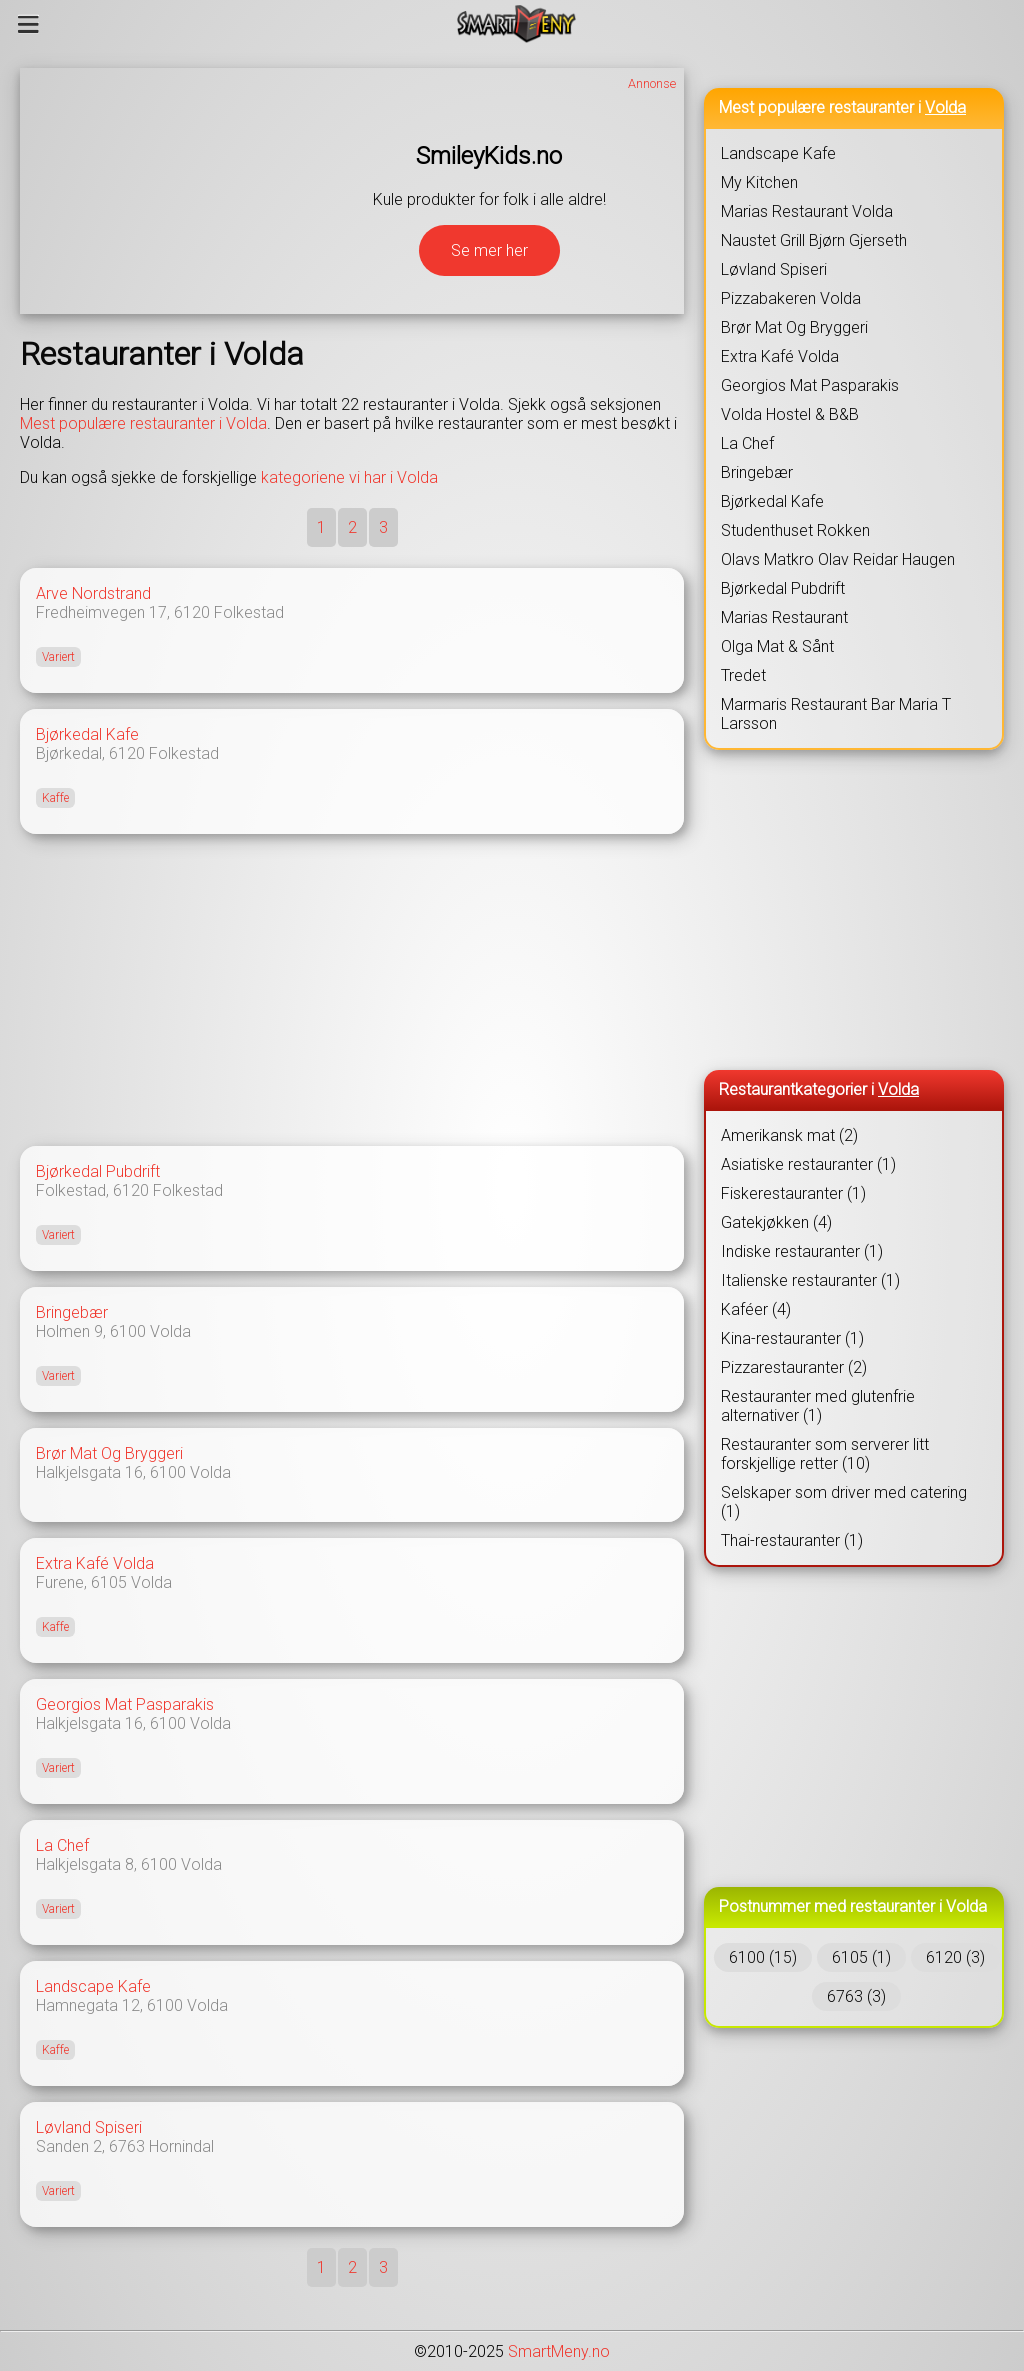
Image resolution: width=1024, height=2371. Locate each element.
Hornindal (181, 2146)
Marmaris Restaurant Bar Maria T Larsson (836, 714)
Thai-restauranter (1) (792, 1540)
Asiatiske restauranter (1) (808, 1164)
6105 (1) (861, 1957)
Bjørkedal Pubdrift (98, 1171)
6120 (192, 612)
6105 (109, 1582)
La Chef (62, 1845)
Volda (170, 1331)
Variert (58, 657)
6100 (128, 1331)
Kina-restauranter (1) (792, 1338)
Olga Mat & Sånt (777, 646)
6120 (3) (955, 1957)
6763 (127, 2146)
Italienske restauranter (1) (810, 1280)
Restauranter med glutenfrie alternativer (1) (818, 1406)
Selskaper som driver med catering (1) (844, 1502)
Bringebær (72, 1312)
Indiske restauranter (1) (802, 1251)
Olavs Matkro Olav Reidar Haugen (838, 559)
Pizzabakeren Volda (791, 298)
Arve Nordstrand (93, 593)
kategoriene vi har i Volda (349, 477)
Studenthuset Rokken (795, 530)
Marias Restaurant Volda (807, 211)
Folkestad (249, 612)
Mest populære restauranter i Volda (143, 423)
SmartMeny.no (559, 2351)
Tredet (743, 675)
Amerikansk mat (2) (789, 1135)
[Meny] (28, 24)
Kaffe (55, 798)
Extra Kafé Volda (95, 1563)
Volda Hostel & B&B (790, 414)
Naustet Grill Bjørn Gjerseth (814, 240)
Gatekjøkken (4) (776, 1222)
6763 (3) (856, 1996)
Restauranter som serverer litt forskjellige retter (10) (825, 1454)
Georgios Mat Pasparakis (125, 1704)
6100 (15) (763, 1957)
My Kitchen (759, 182)
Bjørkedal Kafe (87, 734)
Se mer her (489, 250)
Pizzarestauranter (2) (794, 1367)
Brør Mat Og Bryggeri (109, 1453)
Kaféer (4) (756, 1309)
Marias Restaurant (784, 617)
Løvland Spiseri (89, 2127)
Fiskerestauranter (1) (793, 1193)
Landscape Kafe (93, 1986)
